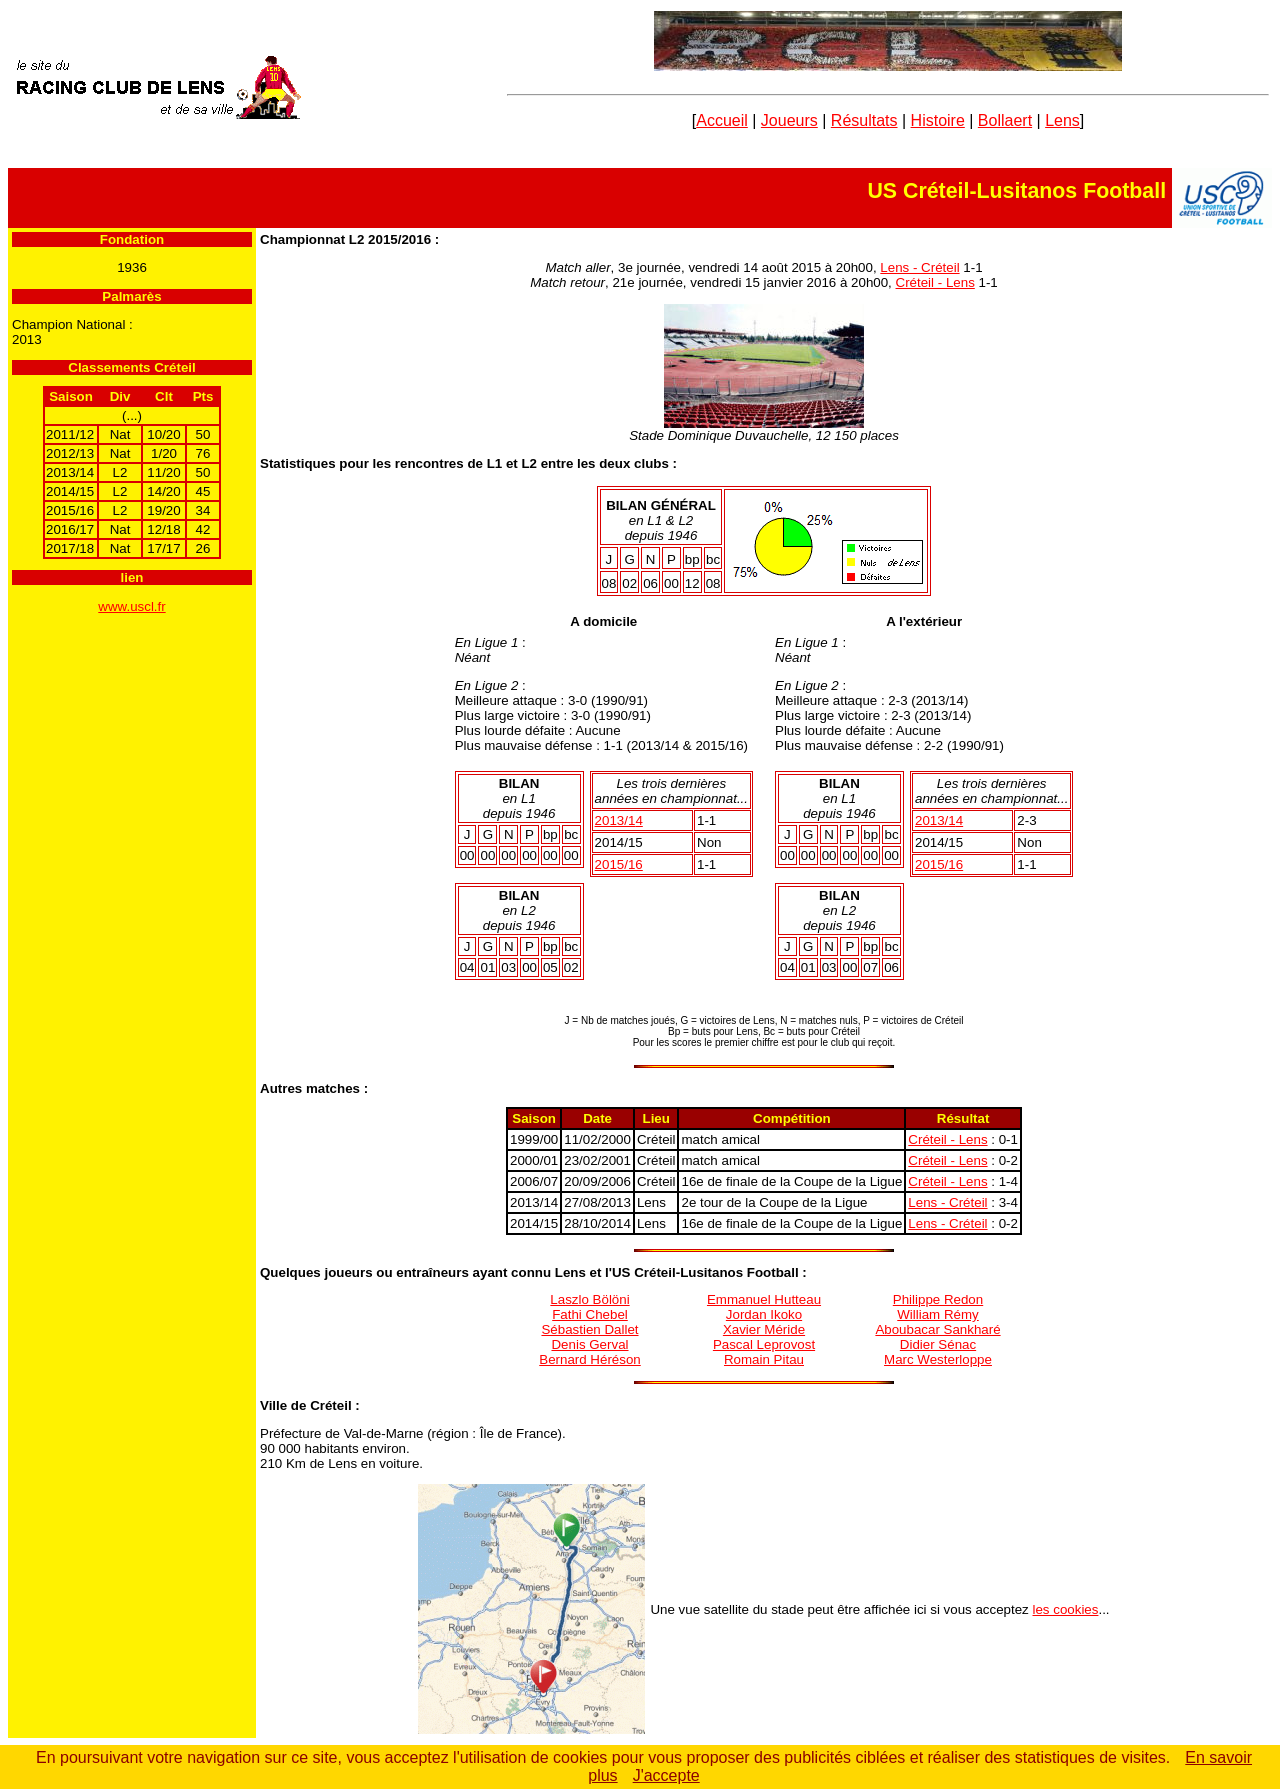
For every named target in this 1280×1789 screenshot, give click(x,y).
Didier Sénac (938, 1344)
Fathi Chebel (590, 1314)
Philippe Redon (938, 1299)
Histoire (938, 120)
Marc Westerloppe (938, 1359)
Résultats (864, 120)
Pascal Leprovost (764, 1344)
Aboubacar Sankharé (937, 1329)
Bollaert (1005, 120)
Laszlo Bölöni (589, 1299)
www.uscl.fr (131, 606)
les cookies (1066, 1609)
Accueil (722, 120)
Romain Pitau (764, 1359)
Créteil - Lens (935, 282)
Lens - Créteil (919, 267)
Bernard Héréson (590, 1359)
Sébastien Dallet (589, 1329)
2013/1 (619, 820)
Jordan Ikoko (764, 1314)
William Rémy (937, 1314)
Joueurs (789, 120)
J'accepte (666, 1775)
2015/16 (619, 864)
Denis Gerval (589, 1344)
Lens (1062, 120)
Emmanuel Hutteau (764, 1299)
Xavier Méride (764, 1329)
